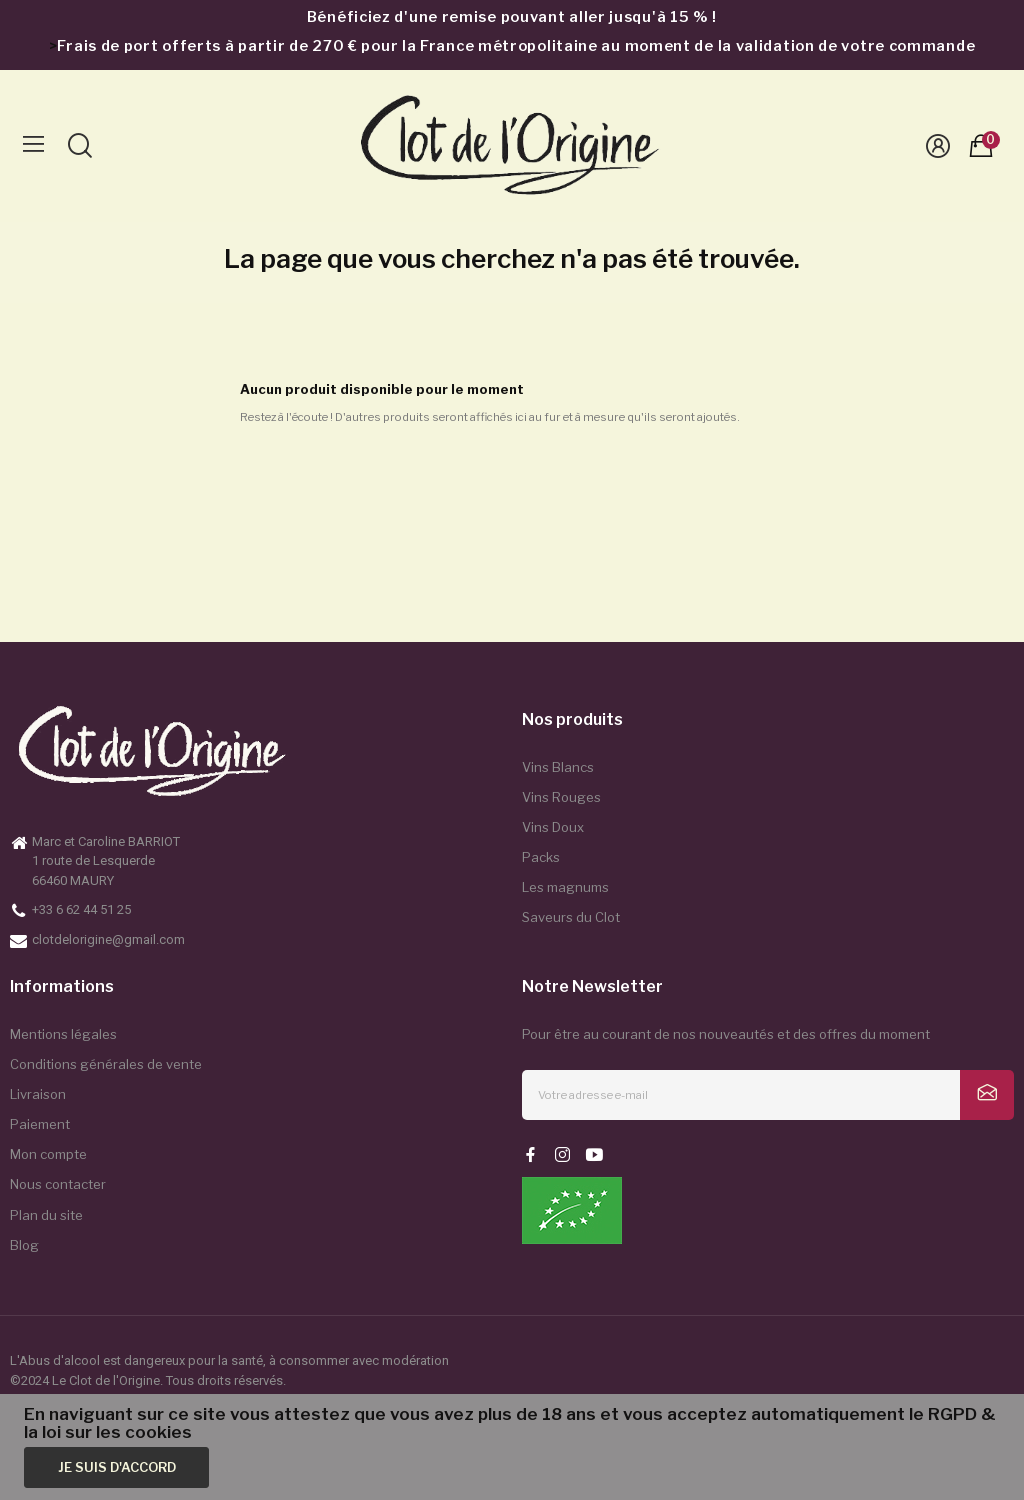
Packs (541, 857)
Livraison (38, 1094)
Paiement (40, 1124)
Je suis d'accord (117, 1467)
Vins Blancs (558, 767)
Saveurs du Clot (571, 917)
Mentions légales (63, 1034)
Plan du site (46, 1215)
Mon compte (48, 1154)
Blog (24, 1245)
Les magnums (565, 887)
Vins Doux (553, 827)
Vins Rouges (561, 797)
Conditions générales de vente (106, 1064)
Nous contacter (58, 1184)
